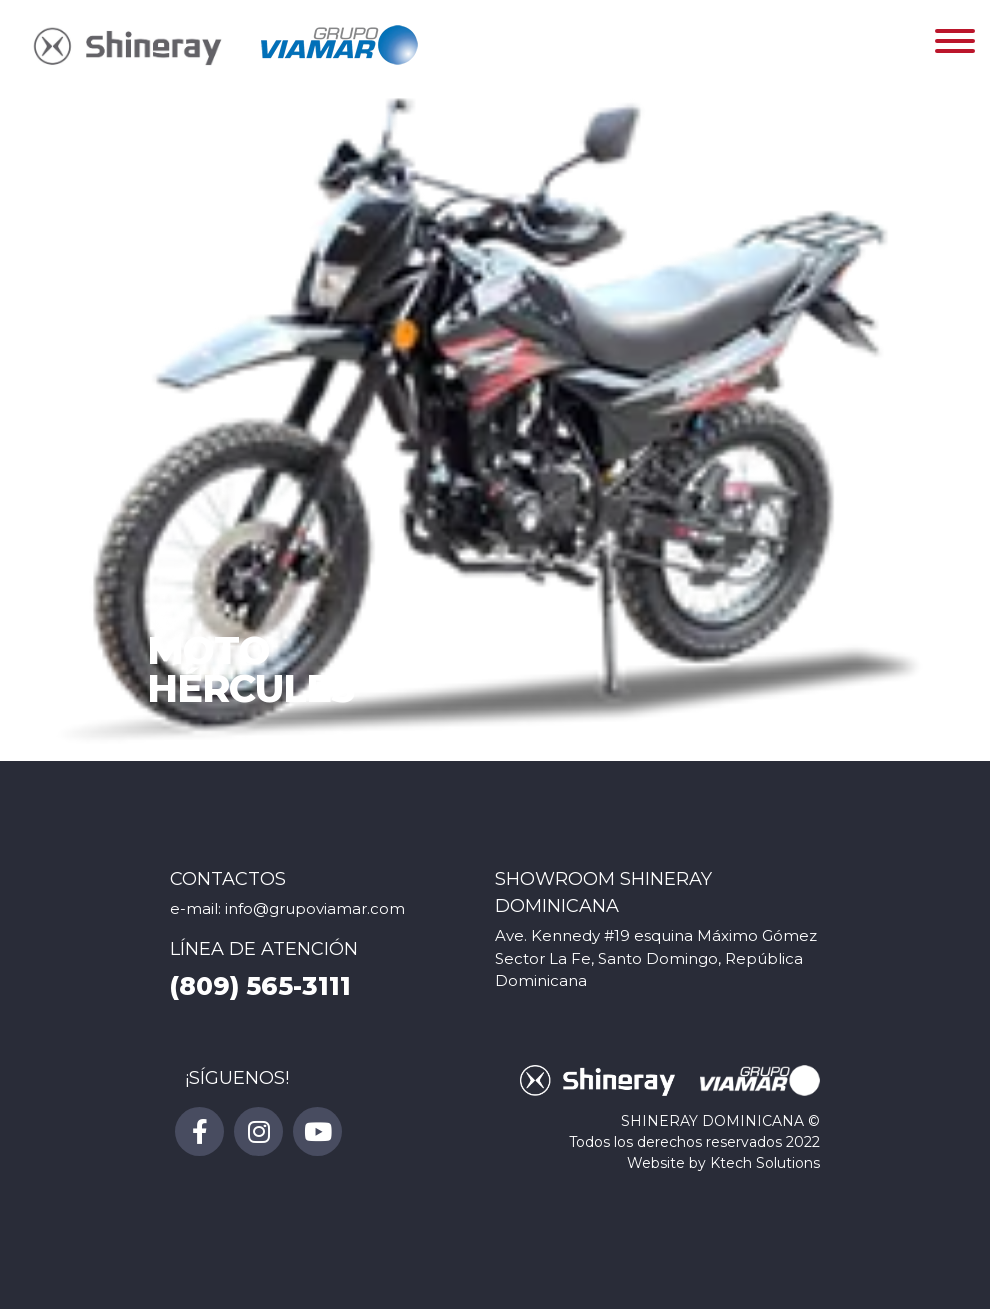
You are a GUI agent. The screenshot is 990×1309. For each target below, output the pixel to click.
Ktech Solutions (765, 1163)
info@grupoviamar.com (315, 908)
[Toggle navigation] (955, 44)
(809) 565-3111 (260, 986)
